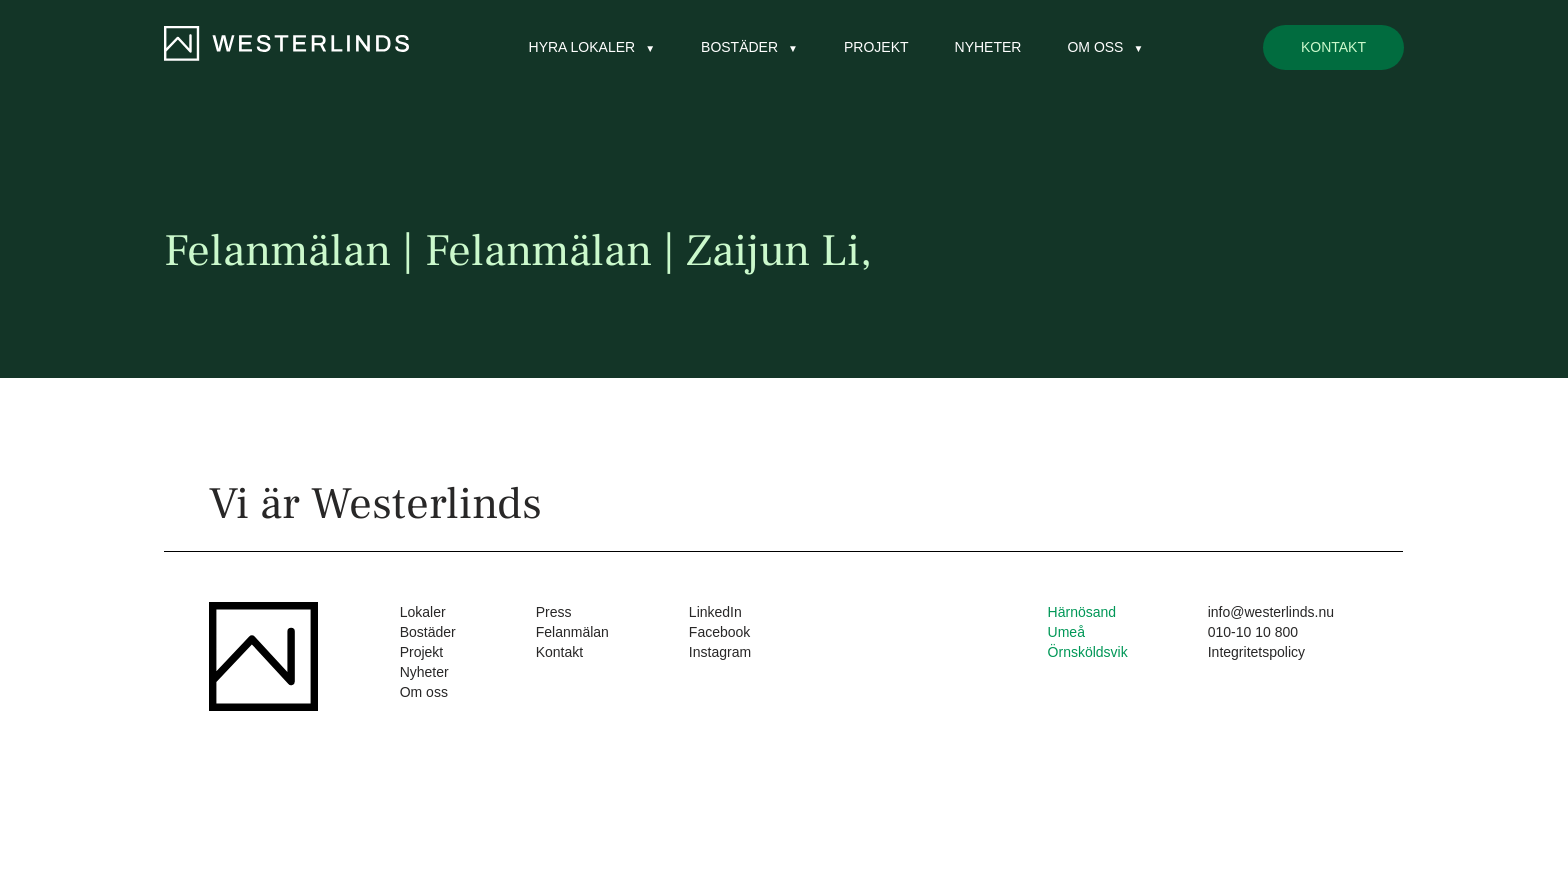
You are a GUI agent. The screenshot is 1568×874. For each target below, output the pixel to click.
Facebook (719, 632)
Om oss (1095, 47)
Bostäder (739, 47)
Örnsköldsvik (1088, 652)
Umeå (1066, 632)
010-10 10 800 (1253, 632)
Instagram (720, 652)
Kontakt (1333, 47)
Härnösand (1082, 612)
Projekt (876, 47)
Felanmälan (572, 632)
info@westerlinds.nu (1271, 612)
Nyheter (988, 47)
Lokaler (423, 612)
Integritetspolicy (1256, 652)
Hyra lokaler (582, 47)
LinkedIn (715, 612)
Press (554, 612)
